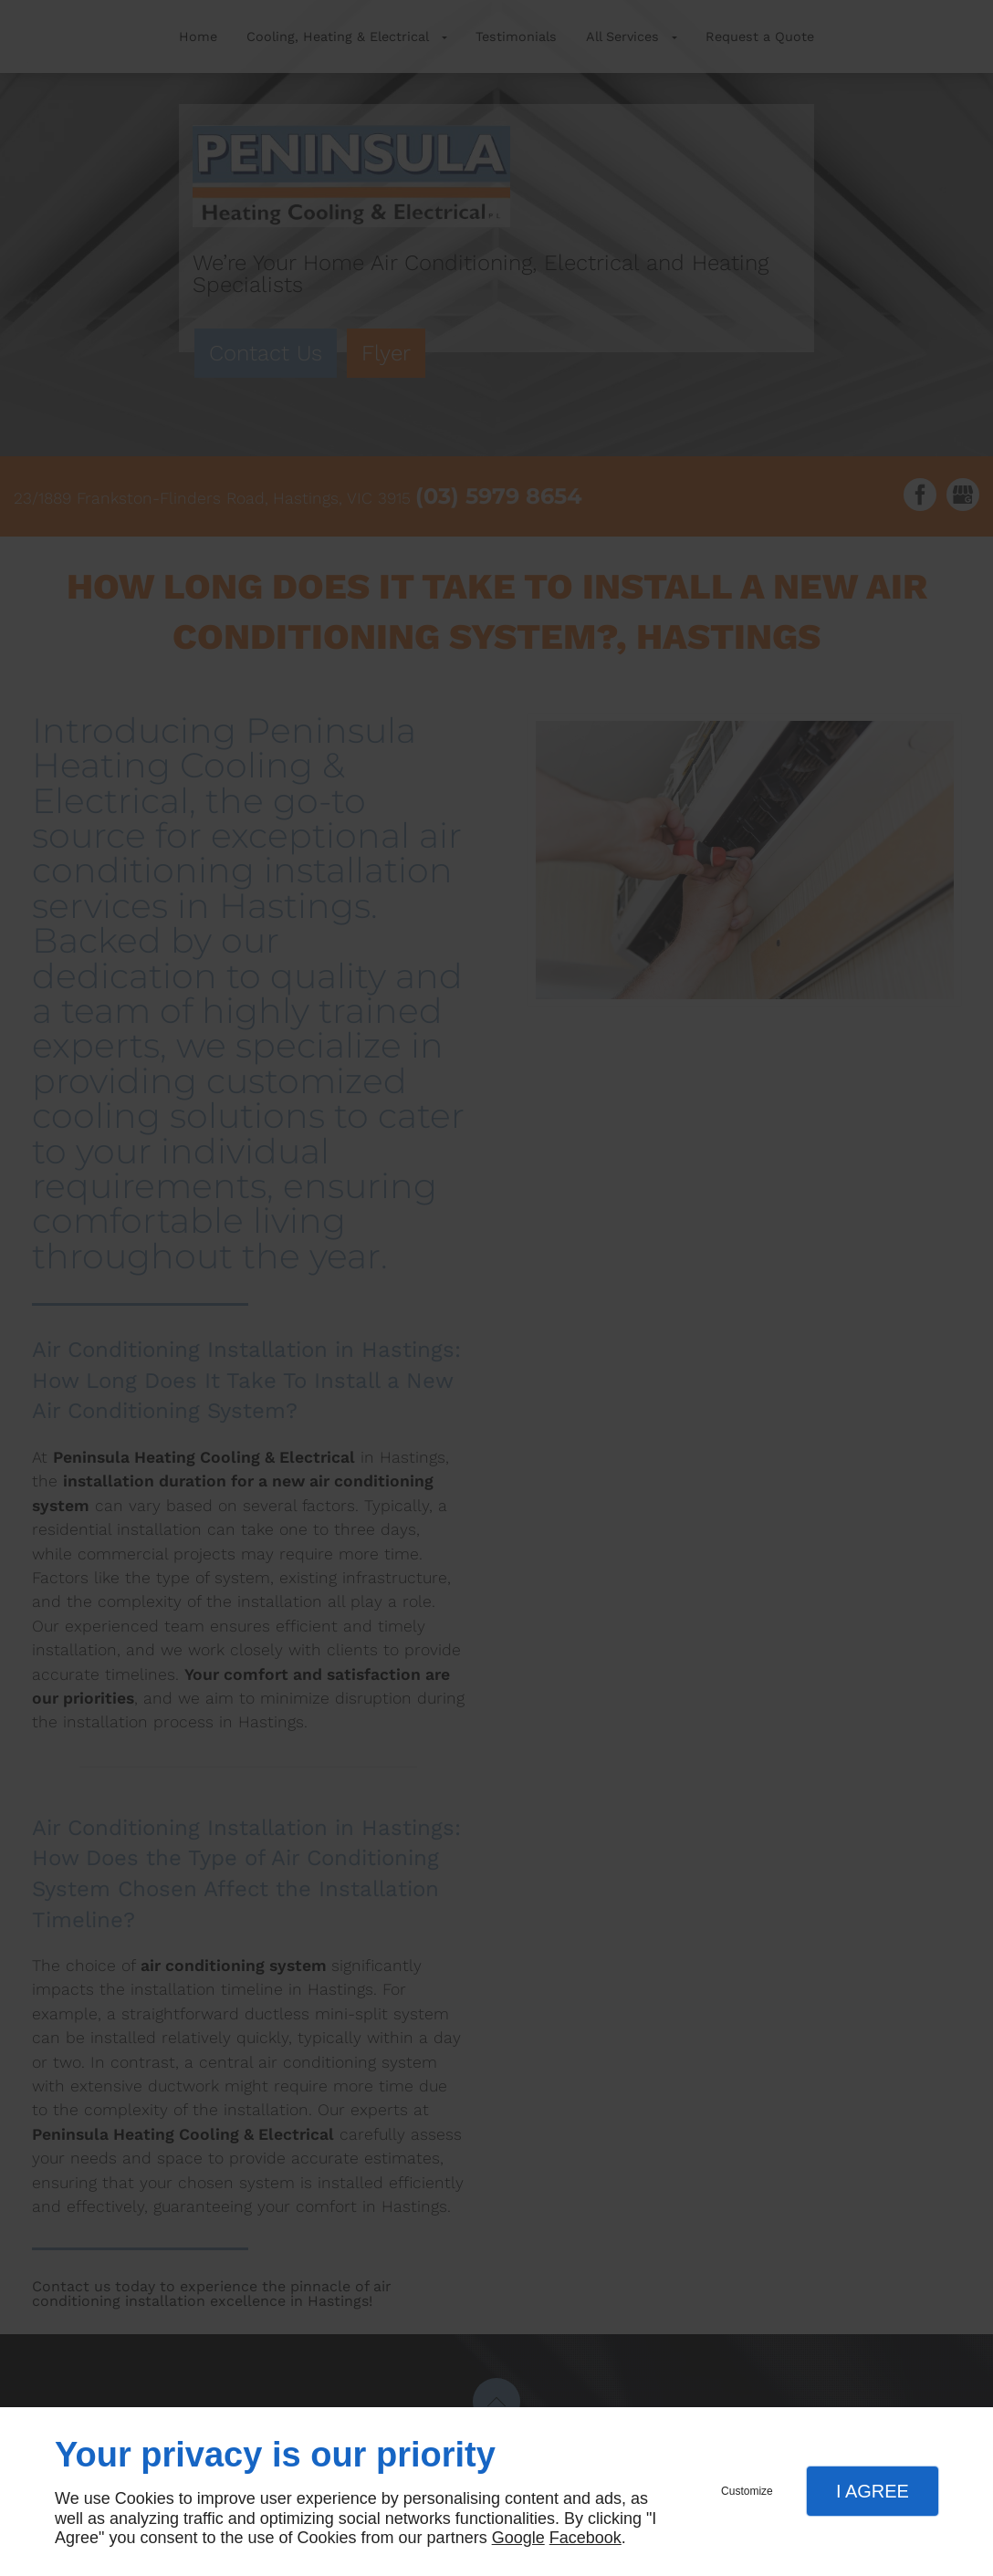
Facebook (585, 2538)
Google (518, 2538)
